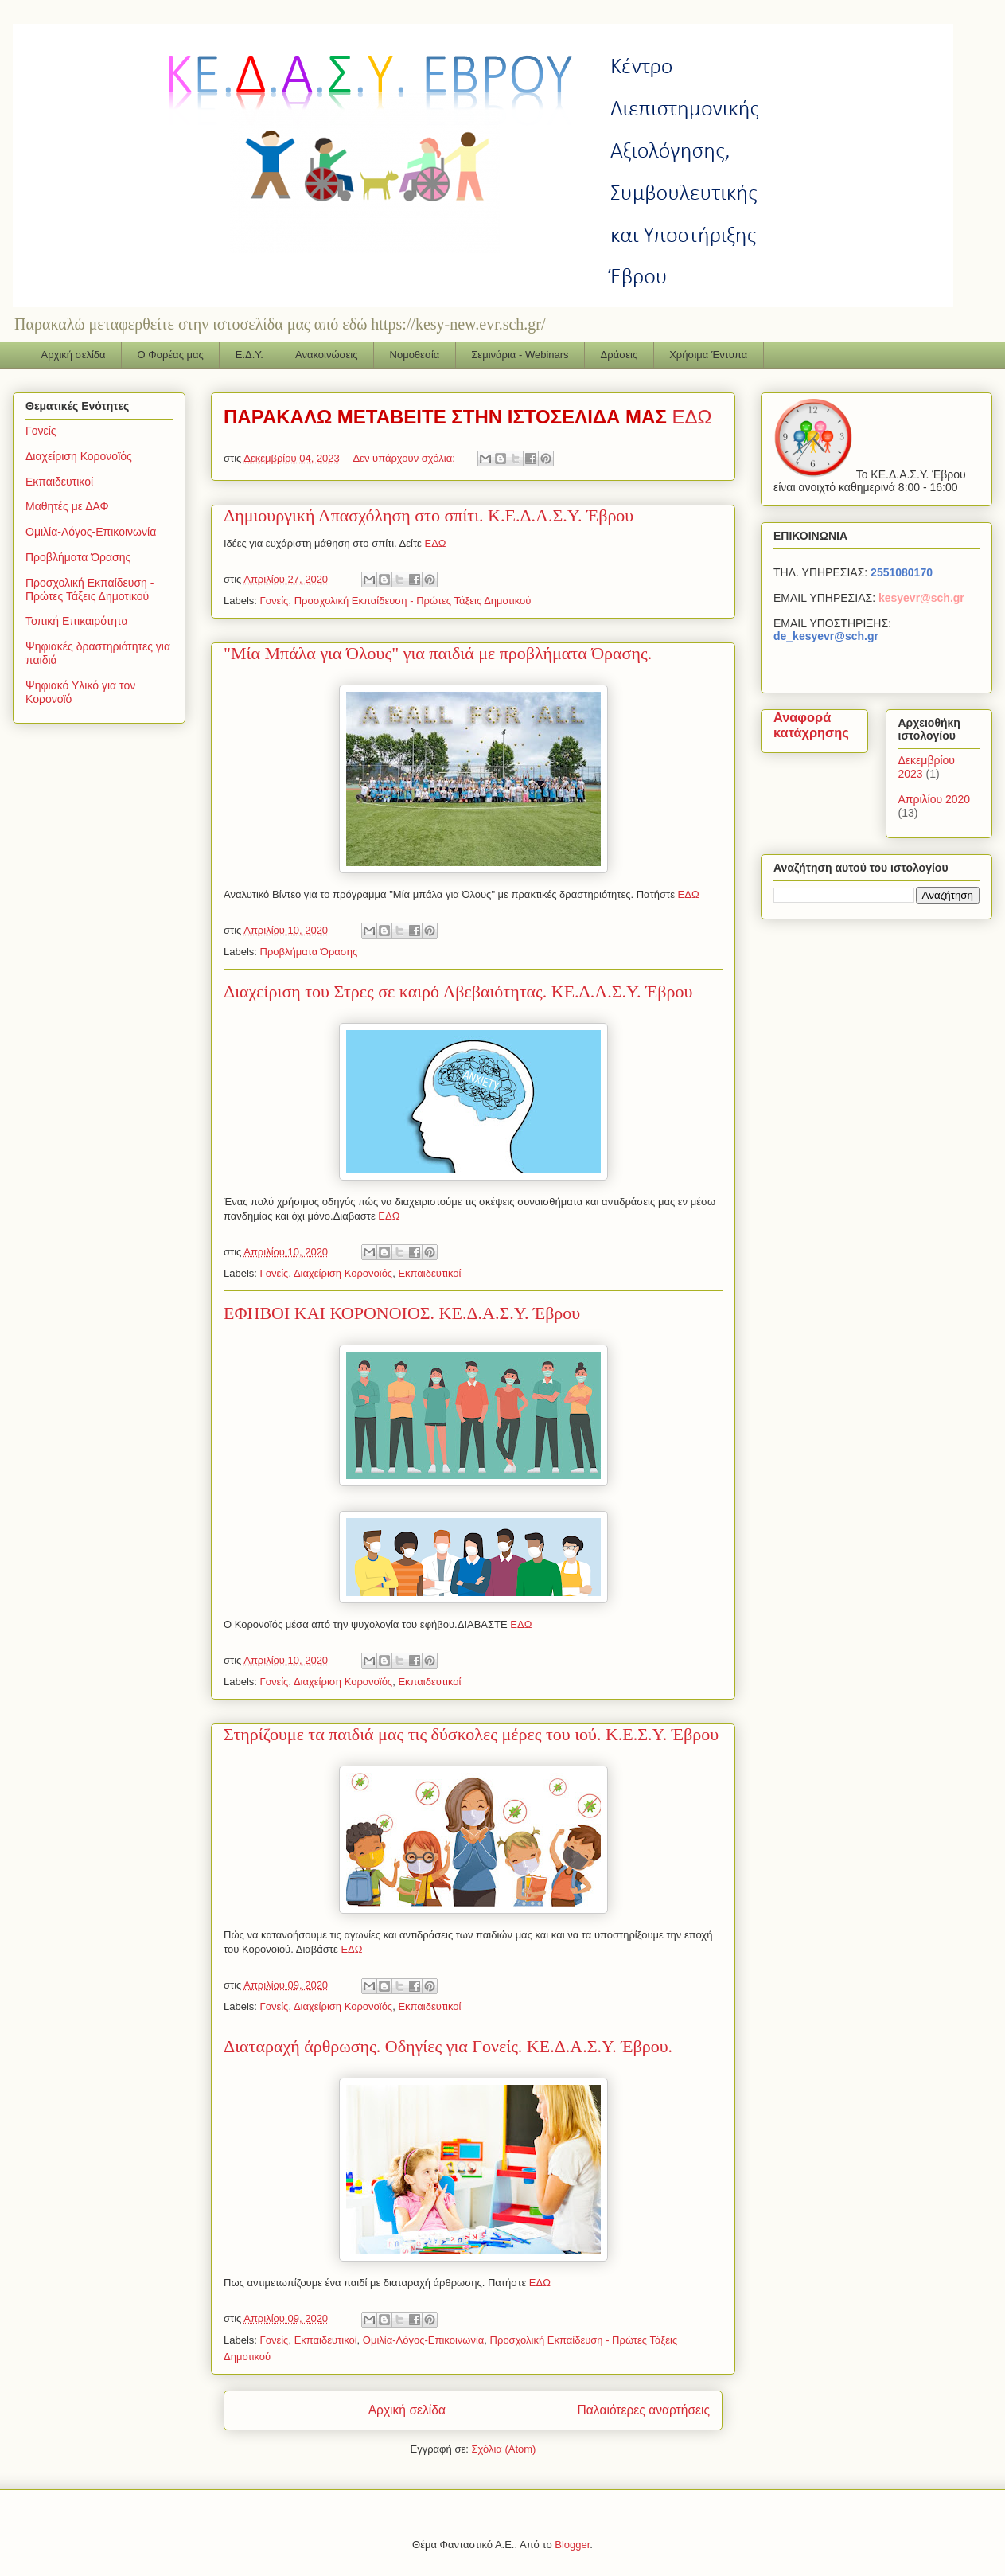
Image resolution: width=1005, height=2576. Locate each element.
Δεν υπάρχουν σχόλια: (405, 458)
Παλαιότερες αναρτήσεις (644, 2410)
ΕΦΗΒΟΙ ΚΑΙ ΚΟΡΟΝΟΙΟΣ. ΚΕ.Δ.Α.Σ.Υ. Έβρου (402, 1313)
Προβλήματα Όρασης (309, 952)
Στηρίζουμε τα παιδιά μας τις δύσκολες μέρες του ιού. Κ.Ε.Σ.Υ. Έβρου (471, 1734)
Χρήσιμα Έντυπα (708, 355)
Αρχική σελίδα (73, 355)
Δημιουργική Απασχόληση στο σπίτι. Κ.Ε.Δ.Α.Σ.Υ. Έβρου (428, 515)
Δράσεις (619, 355)
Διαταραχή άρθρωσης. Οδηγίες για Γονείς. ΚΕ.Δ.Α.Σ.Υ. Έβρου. (448, 2046)
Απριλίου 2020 (934, 799)
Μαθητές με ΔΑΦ (67, 506)
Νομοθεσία (415, 355)
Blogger (572, 2545)
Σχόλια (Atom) (503, 2449)
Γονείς (274, 601)
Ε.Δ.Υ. (249, 355)
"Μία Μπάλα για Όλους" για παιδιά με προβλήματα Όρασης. (438, 653)
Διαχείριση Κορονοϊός (343, 1273)
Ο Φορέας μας (171, 355)
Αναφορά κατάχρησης (811, 725)
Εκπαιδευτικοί (429, 1273)
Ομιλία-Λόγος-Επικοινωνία (424, 2340)
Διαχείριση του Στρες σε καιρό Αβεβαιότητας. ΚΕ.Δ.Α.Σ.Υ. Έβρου (458, 991)
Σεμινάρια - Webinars (519, 355)
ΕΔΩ (691, 416)
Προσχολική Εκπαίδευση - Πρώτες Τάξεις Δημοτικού (413, 601)
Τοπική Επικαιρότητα (76, 621)
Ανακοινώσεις (326, 355)
